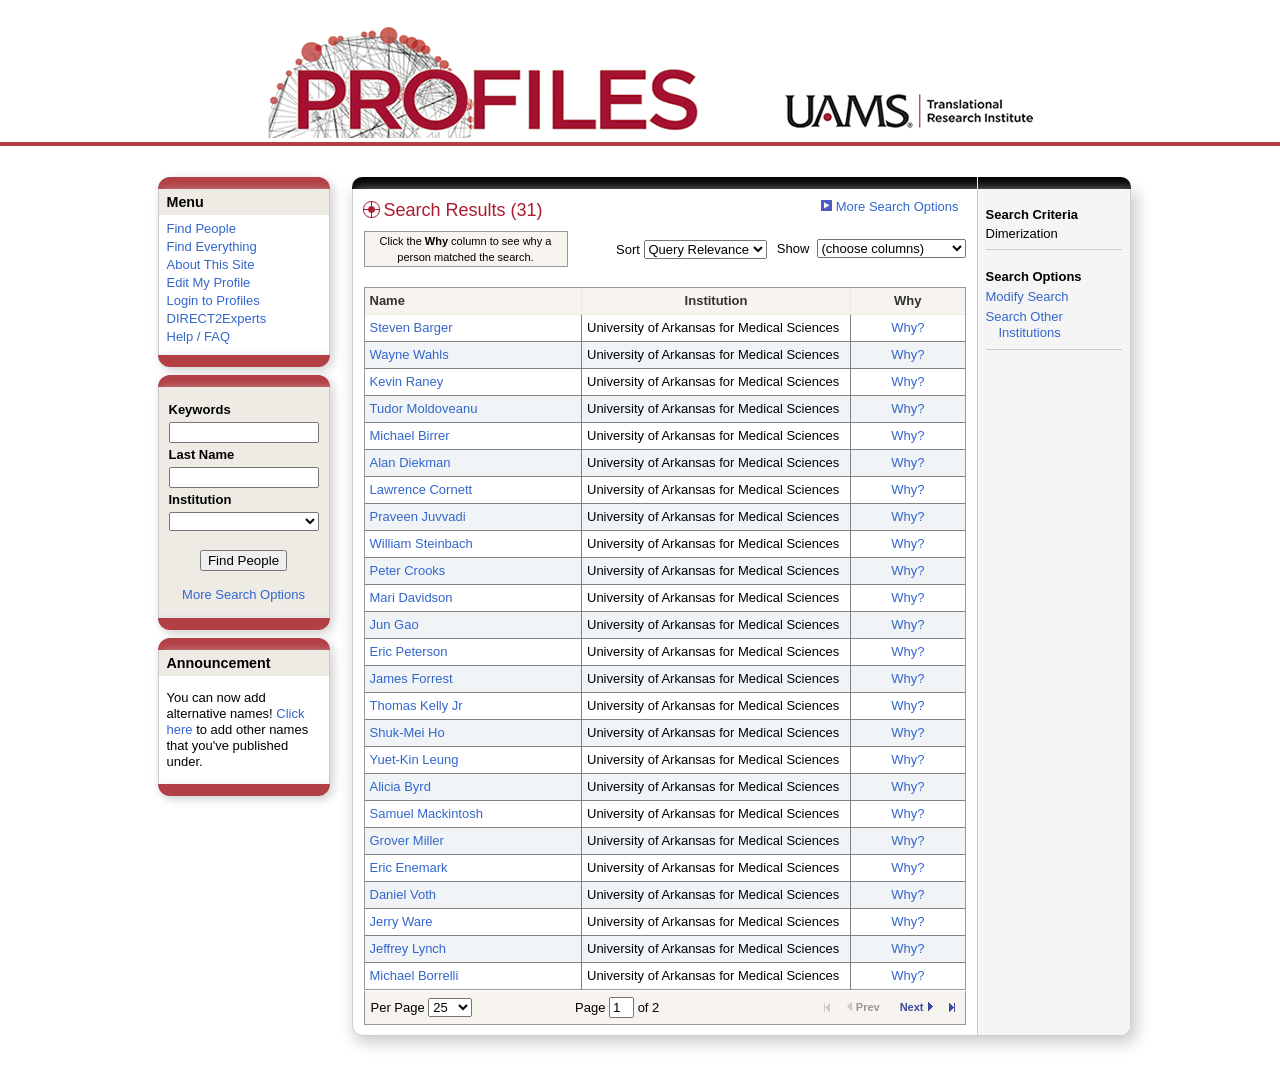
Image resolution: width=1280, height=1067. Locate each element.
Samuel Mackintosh (426, 813)
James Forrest (411, 678)
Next (916, 1007)
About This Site (211, 264)
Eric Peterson (409, 651)
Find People (201, 228)
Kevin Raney (407, 381)
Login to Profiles (213, 300)
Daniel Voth (403, 894)
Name (387, 300)
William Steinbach (421, 543)
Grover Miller (407, 840)
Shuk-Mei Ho (407, 732)
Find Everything (212, 246)
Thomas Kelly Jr (416, 705)
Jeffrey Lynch (408, 948)
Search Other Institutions (1024, 324)
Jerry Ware (401, 921)
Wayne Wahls (409, 354)
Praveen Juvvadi (418, 516)
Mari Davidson (411, 597)
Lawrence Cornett (421, 489)
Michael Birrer (410, 435)
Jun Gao (394, 624)
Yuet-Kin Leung (414, 759)
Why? (907, 327)
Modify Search (1027, 296)
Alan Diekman (410, 462)
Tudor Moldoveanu (424, 408)
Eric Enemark (409, 867)
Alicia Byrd (400, 786)
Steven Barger (411, 327)
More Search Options (243, 594)
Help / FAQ (199, 336)
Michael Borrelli (414, 975)
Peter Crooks (408, 570)
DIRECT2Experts (217, 318)
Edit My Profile (209, 282)
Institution (716, 300)
